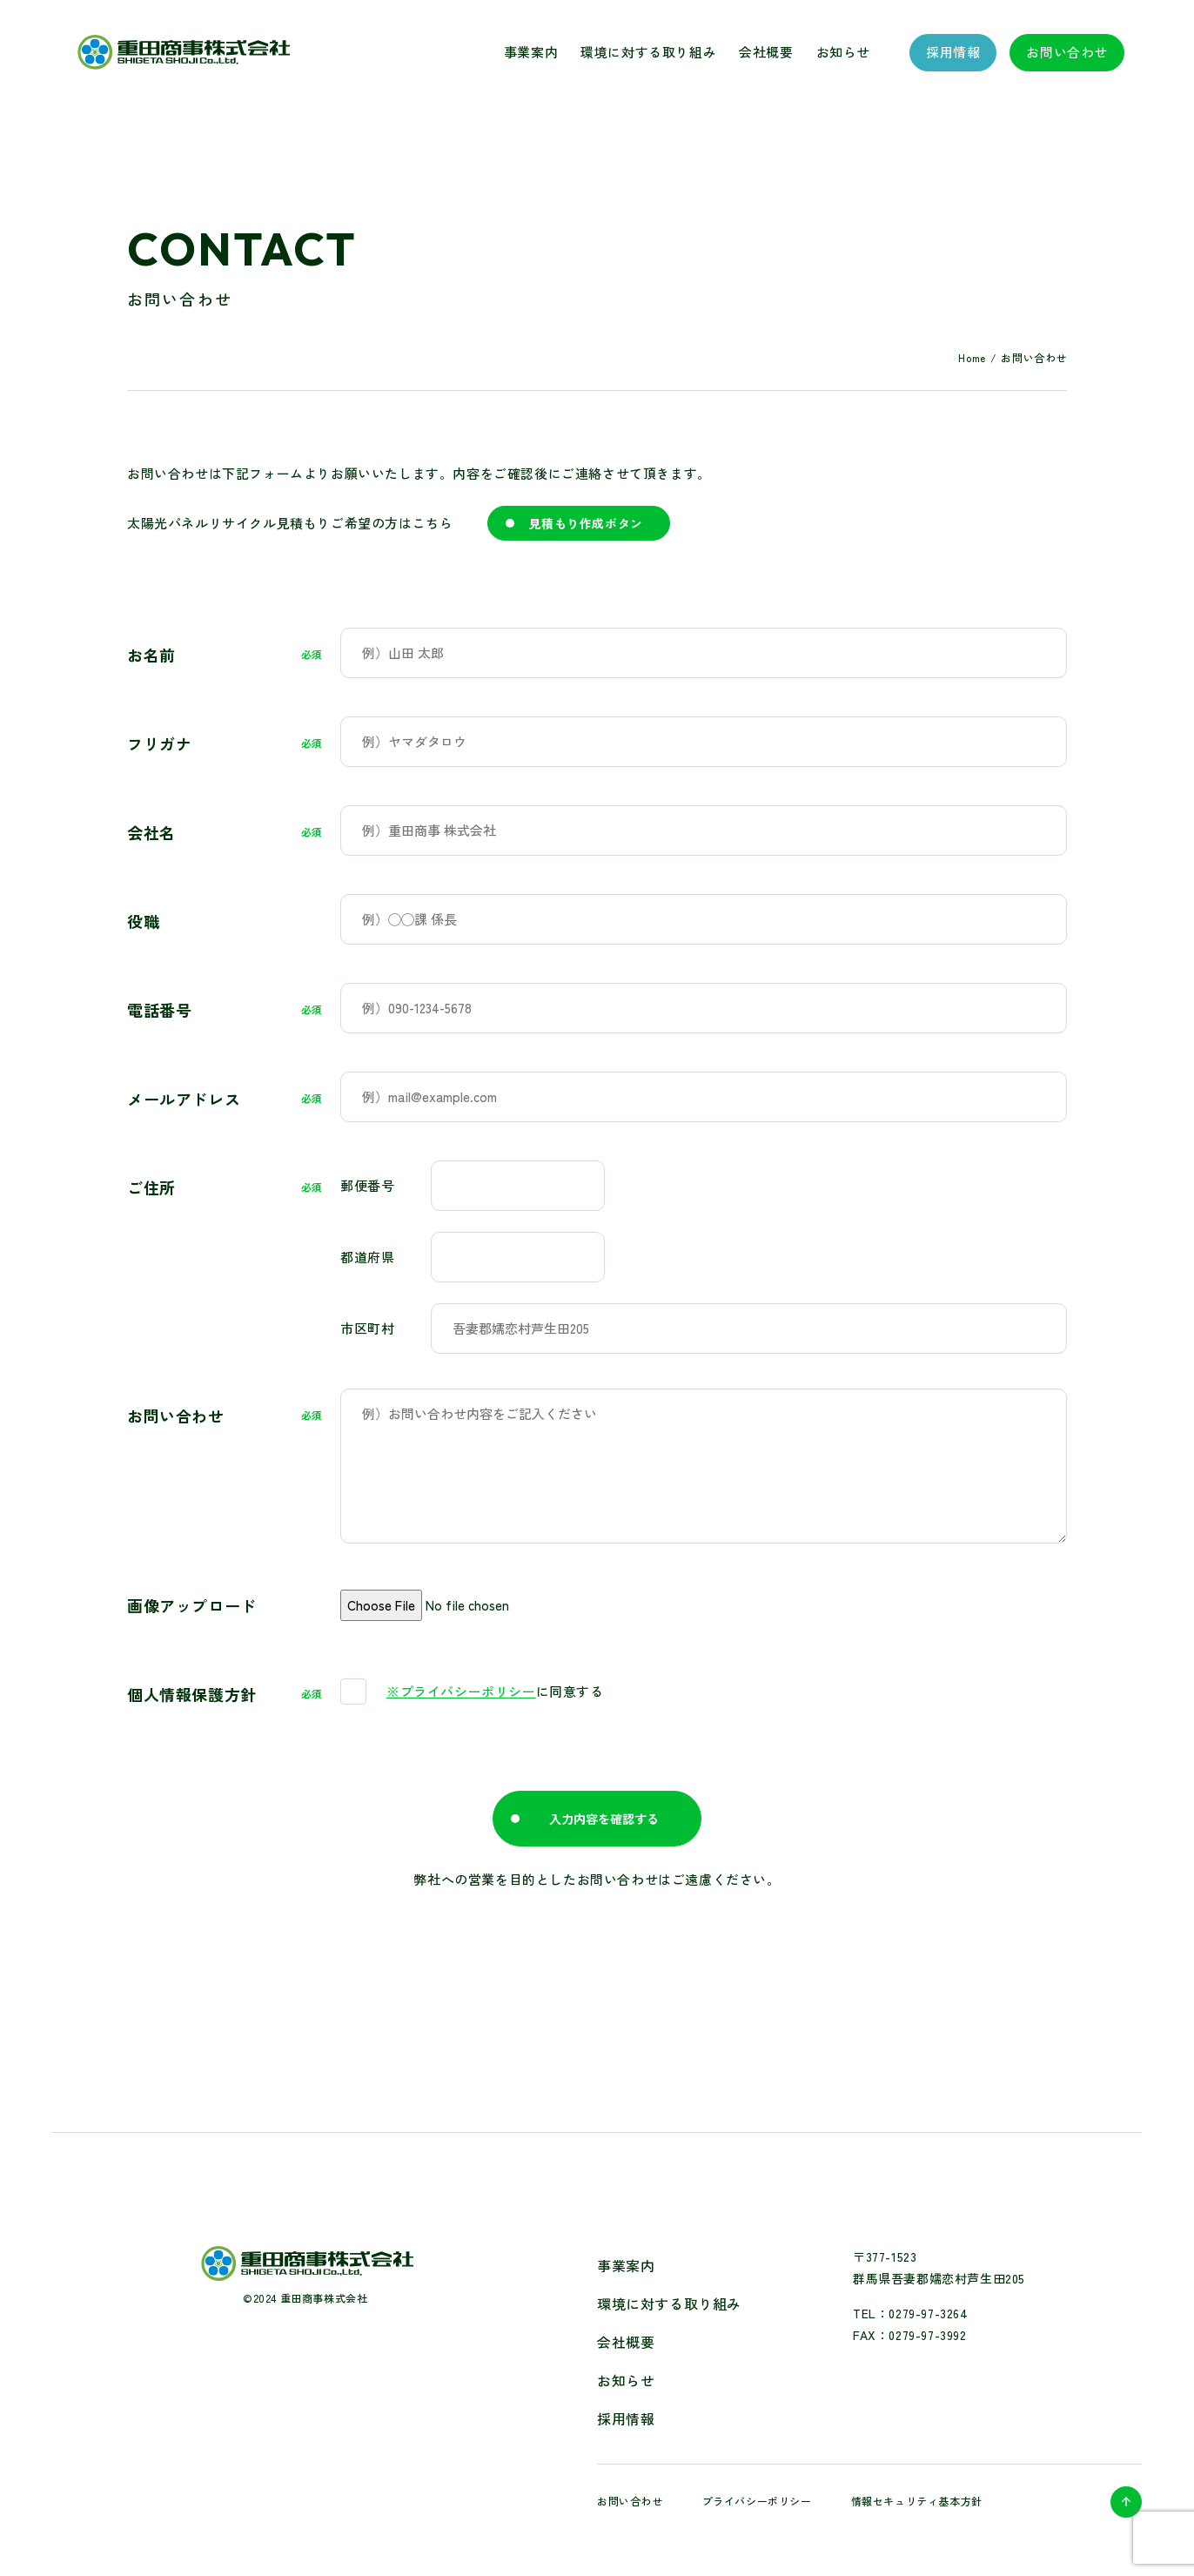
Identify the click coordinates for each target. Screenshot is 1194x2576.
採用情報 (953, 52)
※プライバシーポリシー (461, 1691)
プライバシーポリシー (757, 2500)
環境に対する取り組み (648, 52)
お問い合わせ (1067, 52)
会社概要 (766, 52)
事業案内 (531, 52)
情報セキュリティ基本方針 (917, 2500)
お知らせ (843, 52)
